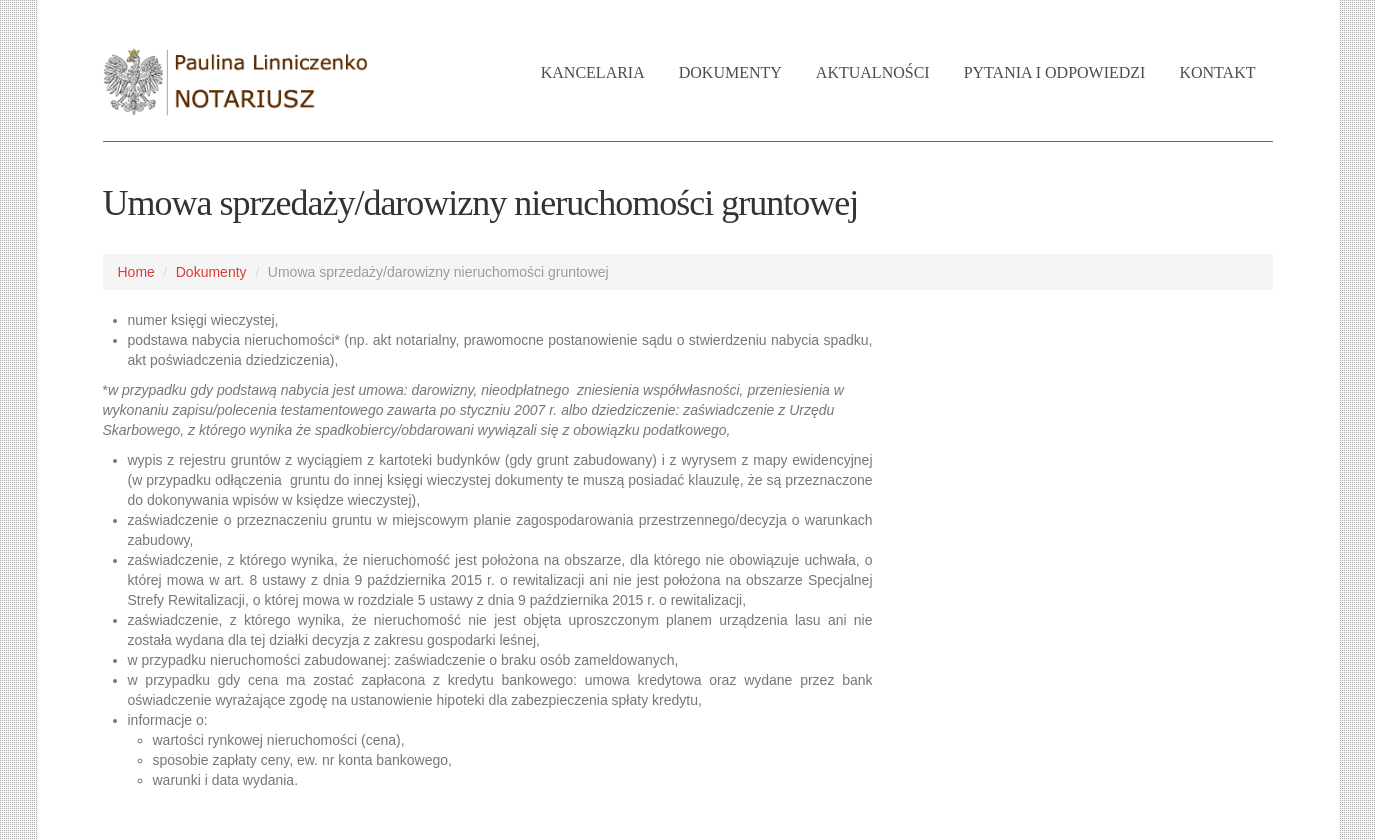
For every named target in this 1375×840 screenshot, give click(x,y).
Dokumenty (730, 72)
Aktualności (873, 72)
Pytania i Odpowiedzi (1055, 72)
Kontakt (1217, 72)
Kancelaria (593, 72)
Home (136, 272)
